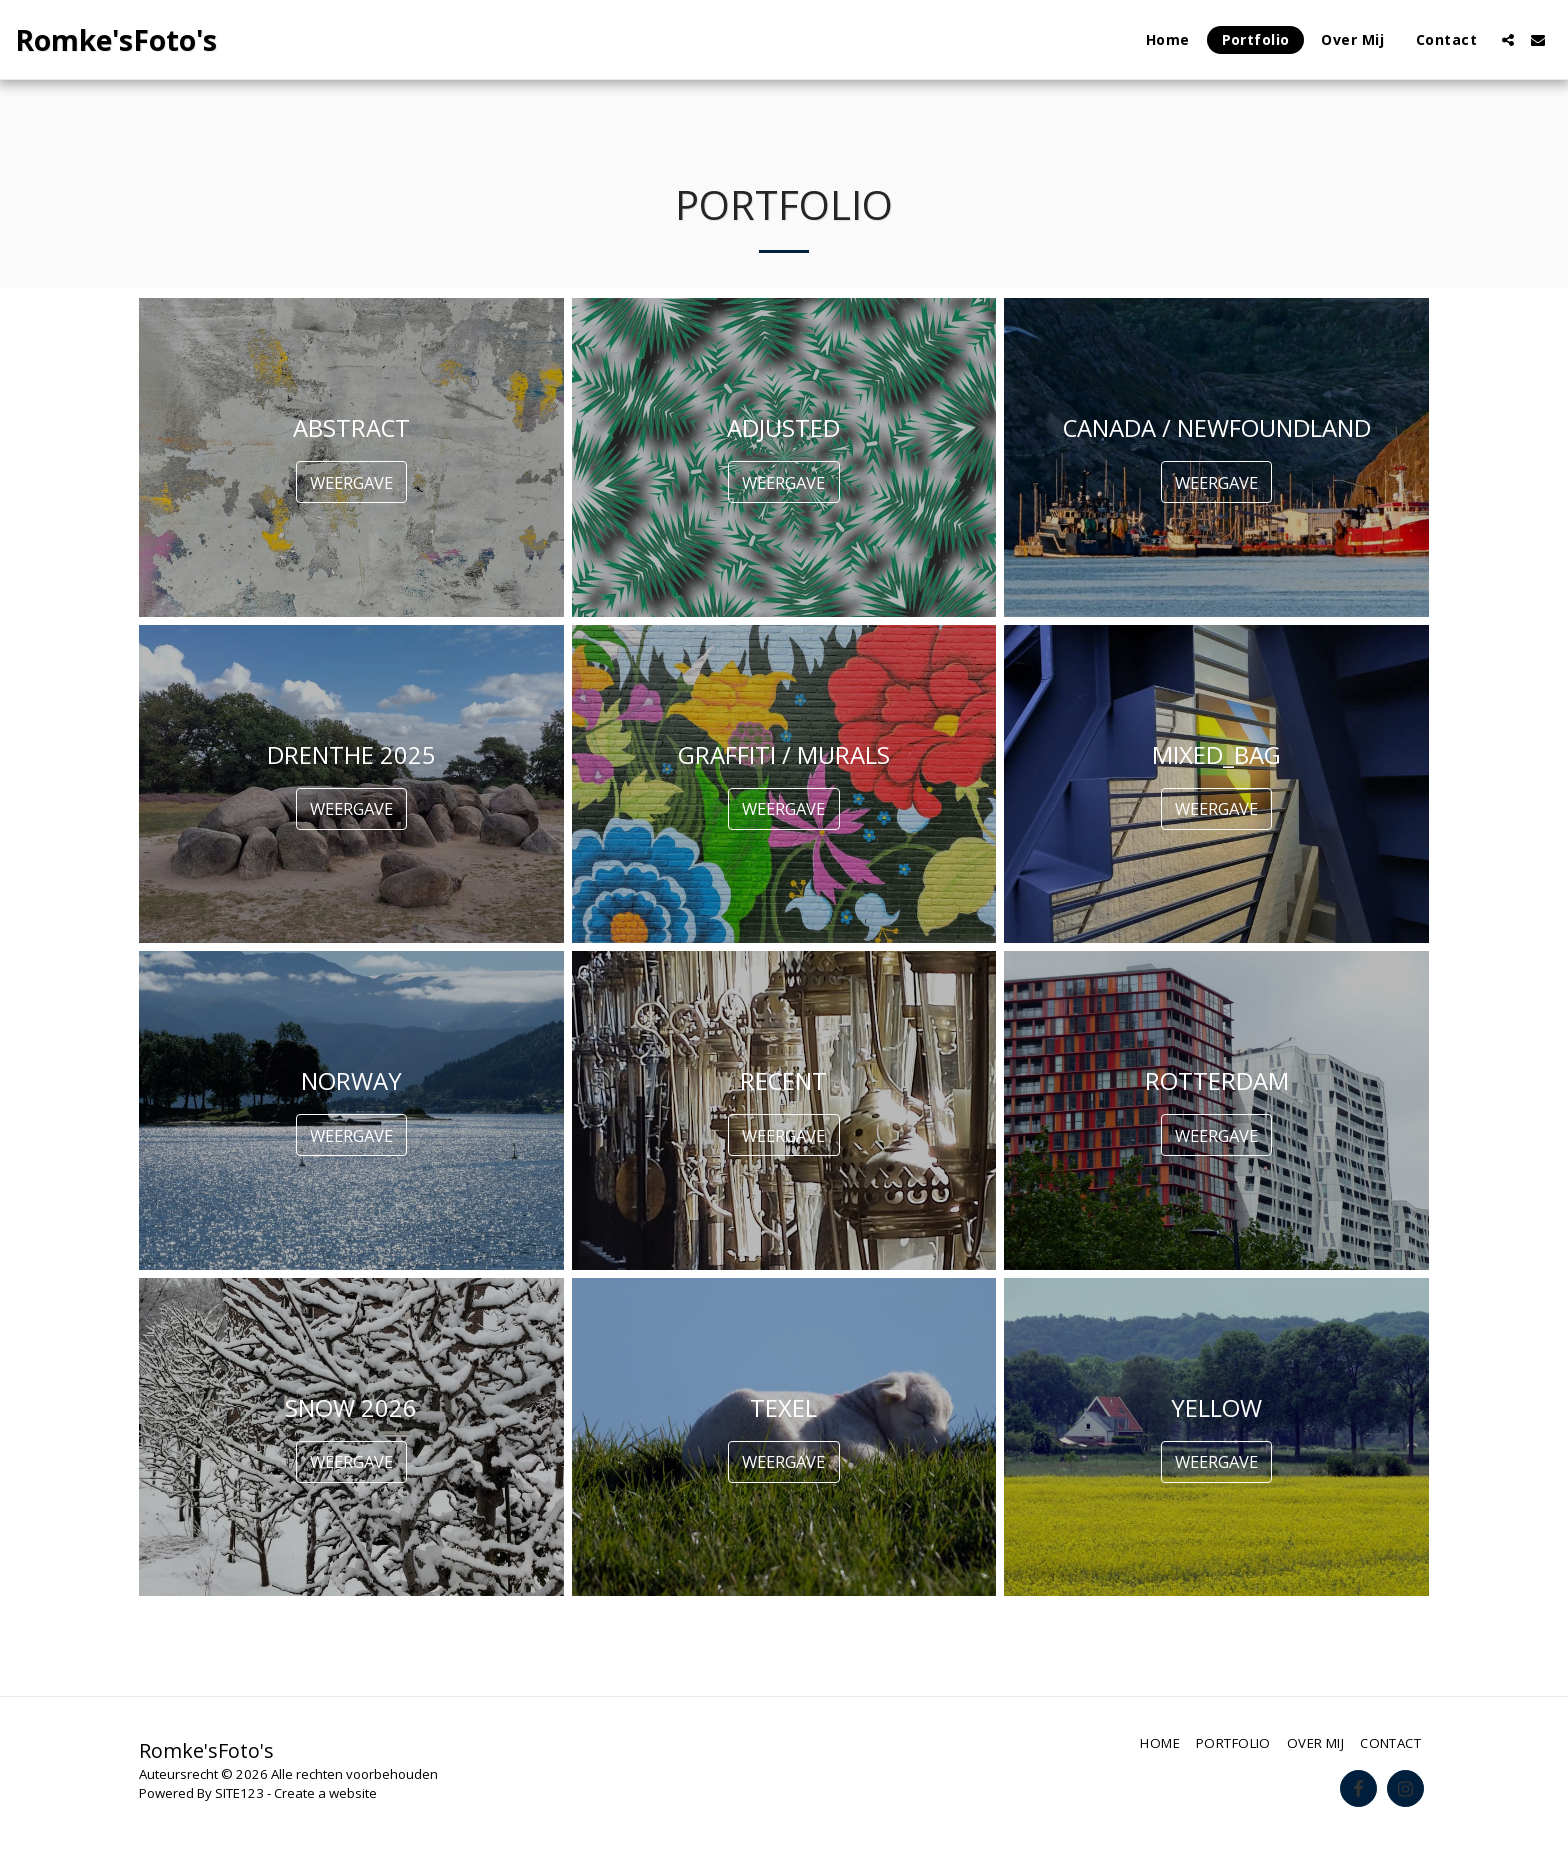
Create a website (325, 1793)
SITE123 (239, 1793)
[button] (1508, 40)
